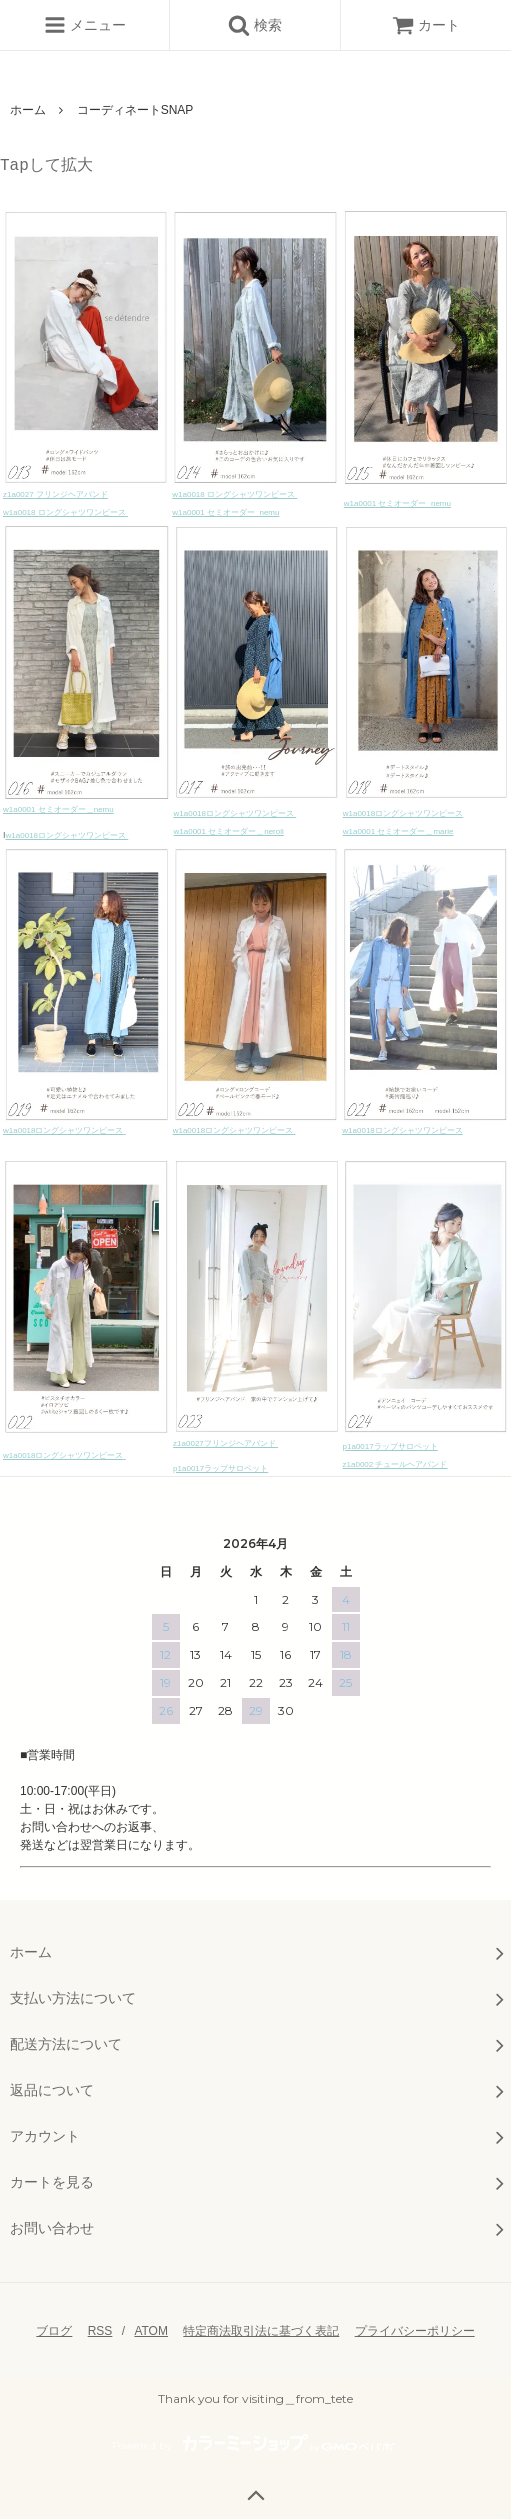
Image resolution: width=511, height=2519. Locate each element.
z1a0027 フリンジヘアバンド (55, 494)
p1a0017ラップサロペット (390, 1446)
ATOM (151, 2331)
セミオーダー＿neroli (245, 831)
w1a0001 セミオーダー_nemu (225, 512)
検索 (255, 25)
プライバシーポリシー (415, 2331)
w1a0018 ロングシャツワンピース (64, 512)
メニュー (85, 25)
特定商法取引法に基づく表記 (261, 2331)
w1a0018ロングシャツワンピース (66, 835)
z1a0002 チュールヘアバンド (395, 1464)
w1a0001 (190, 831)
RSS (100, 2331)
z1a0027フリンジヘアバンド (224, 1443)
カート (426, 25)
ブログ (54, 2331)
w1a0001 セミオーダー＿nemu (58, 809)
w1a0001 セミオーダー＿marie (398, 831)
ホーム (28, 110)
